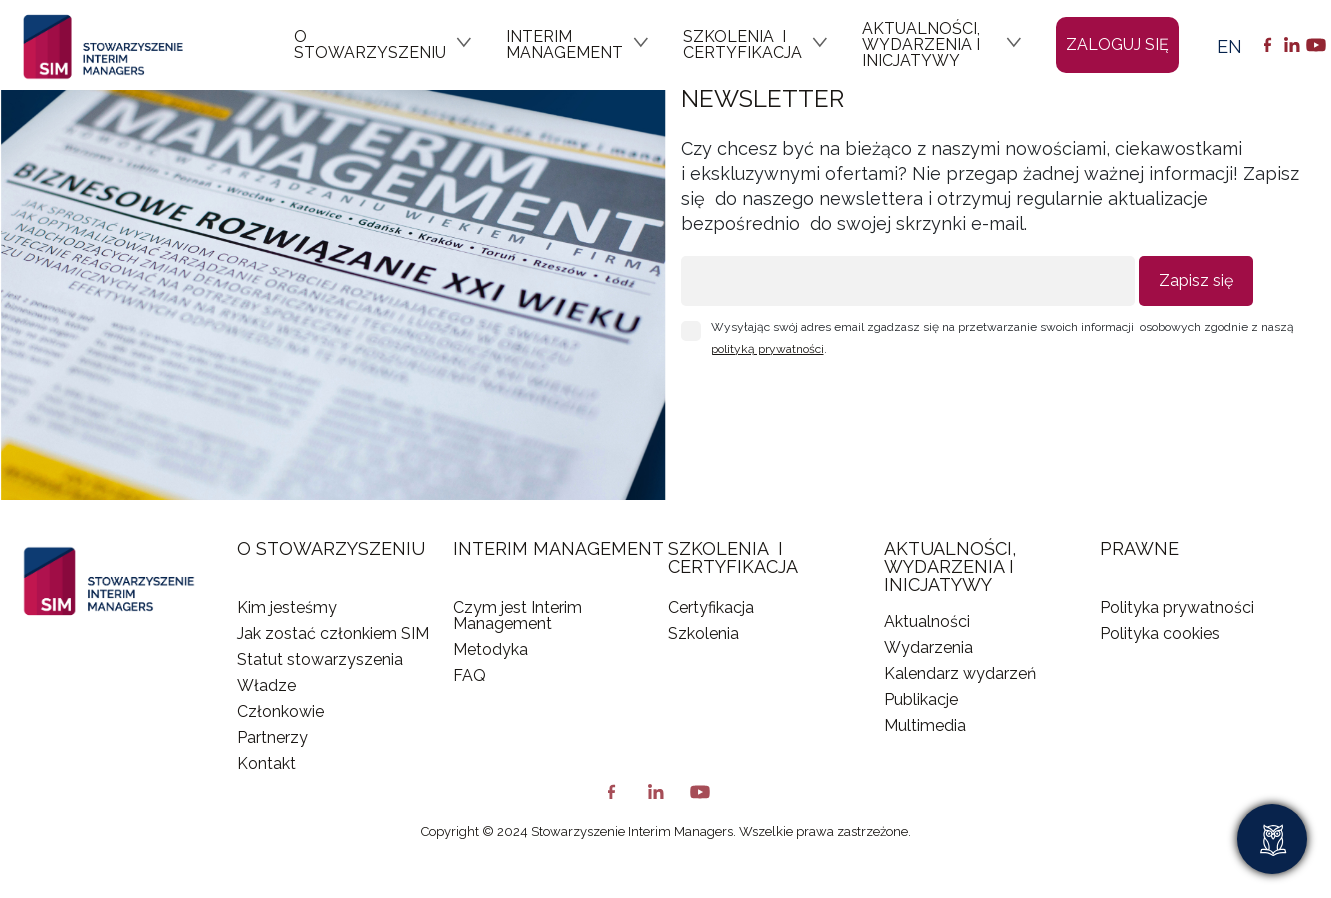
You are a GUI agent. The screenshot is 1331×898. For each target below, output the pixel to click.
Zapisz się (1196, 280)
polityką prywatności (767, 349)
